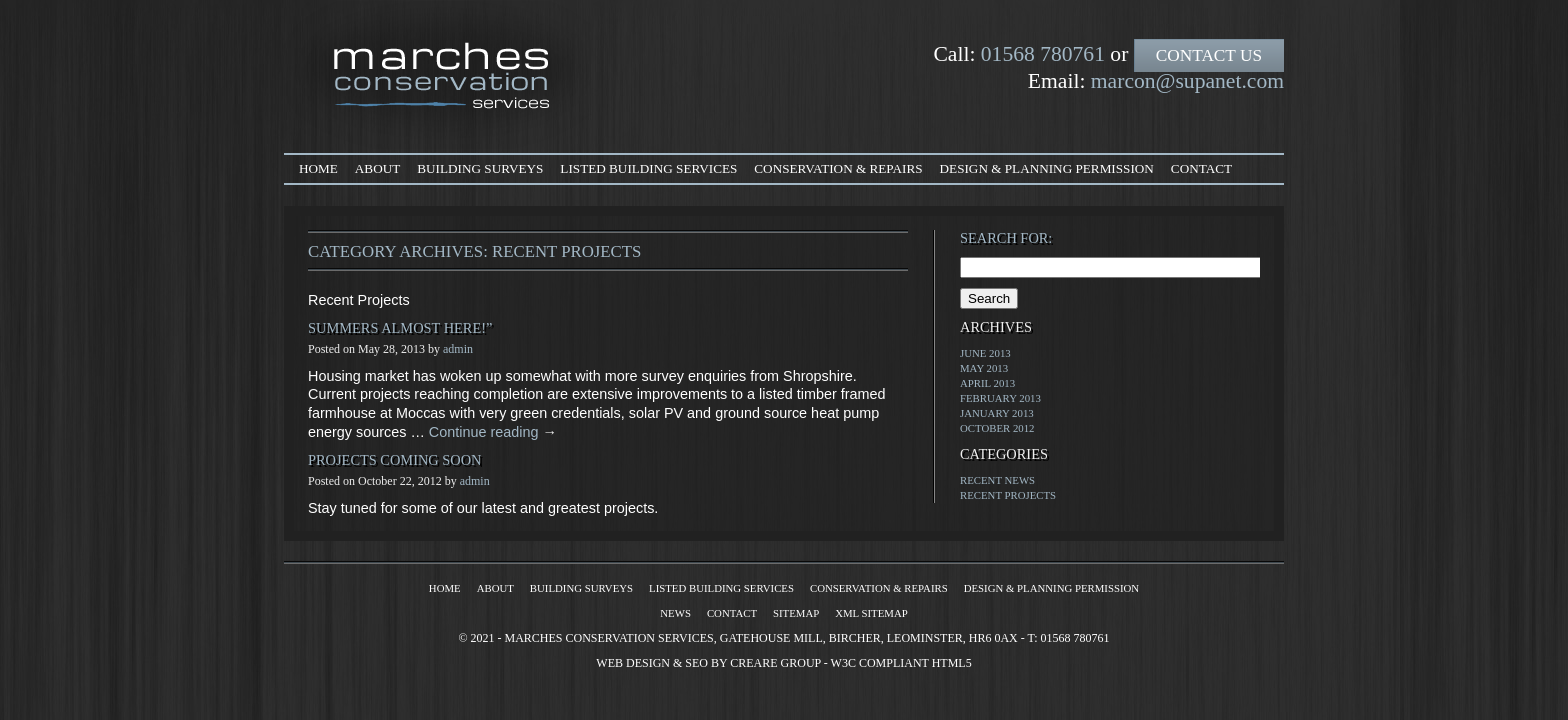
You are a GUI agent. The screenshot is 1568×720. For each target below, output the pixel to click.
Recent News (997, 480)
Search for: (1006, 238)
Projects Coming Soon (395, 460)
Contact (1201, 168)
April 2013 (987, 383)
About (377, 168)
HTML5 (952, 663)
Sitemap (796, 613)
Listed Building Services (648, 168)
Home (318, 168)
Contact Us (1209, 55)
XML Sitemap (871, 613)
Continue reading (493, 432)
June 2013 (985, 353)
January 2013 (997, 413)
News (675, 613)
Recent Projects (1008, 495)
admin (458, 349)
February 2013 (1000, 398)
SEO (696, 663)
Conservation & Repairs (838, 168)
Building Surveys (480, 168)
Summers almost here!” (400, 328)
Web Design (633, 663)
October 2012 (997, 428)
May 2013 (984, 368)
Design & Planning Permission (1047, 168)
